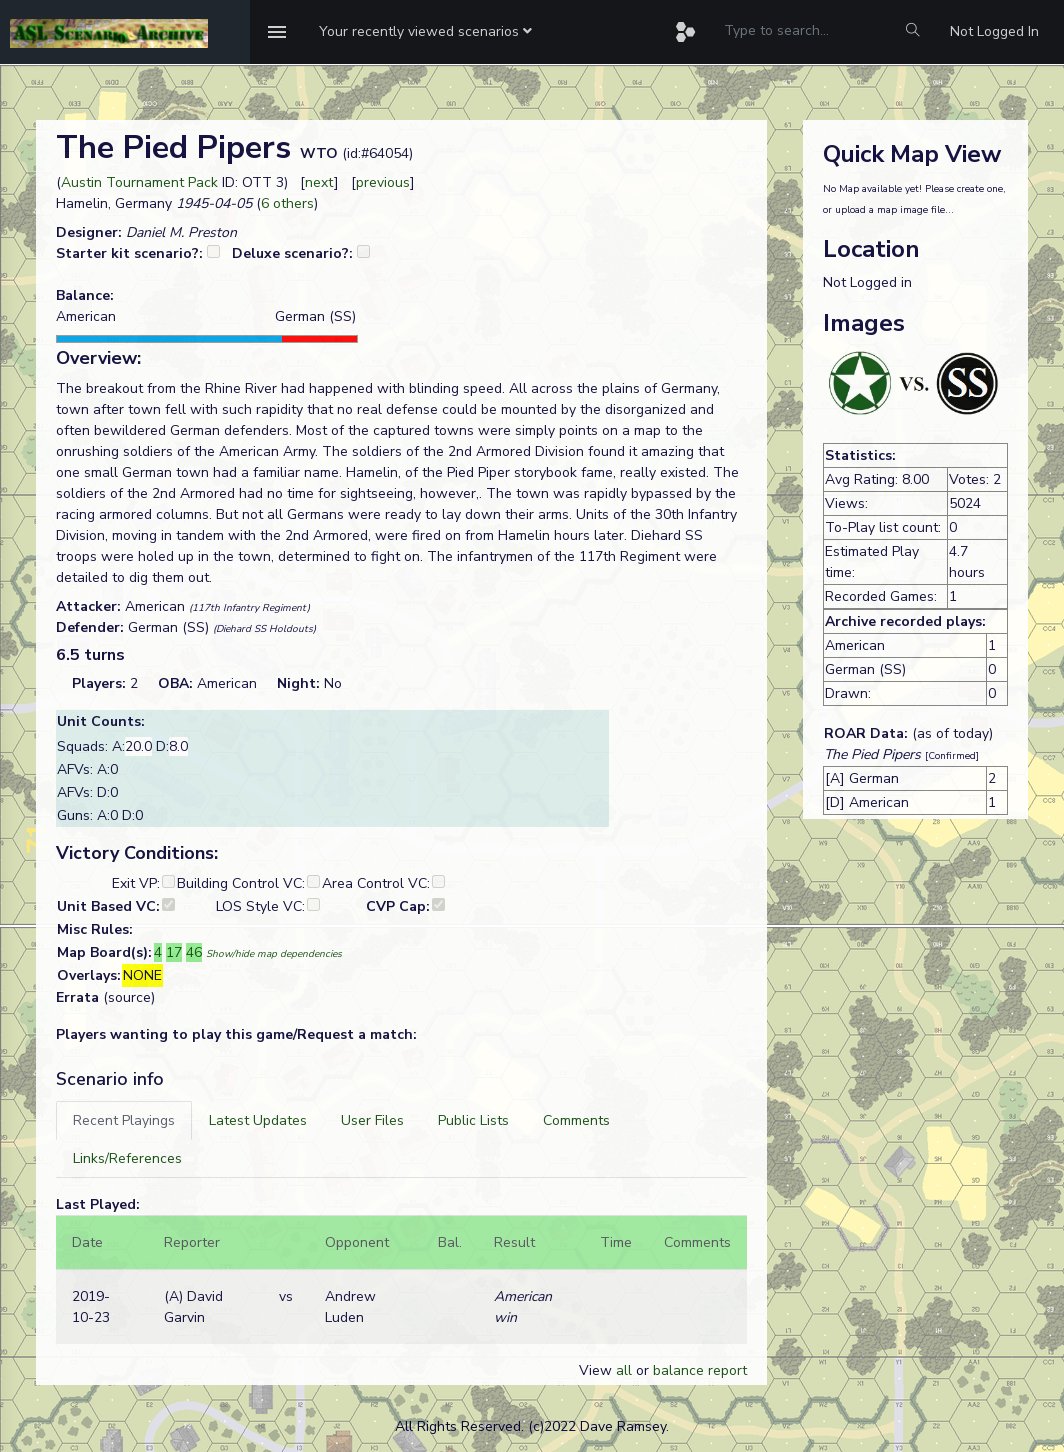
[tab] (124, 1120)
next (319, 182)
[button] (425, 32)
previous (383, 182)
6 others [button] (287, 203)
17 (174, 952)
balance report (700, 1370)
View (597, 1370)
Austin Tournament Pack (139, 182)
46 (194, 952)
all (624, 1370)
